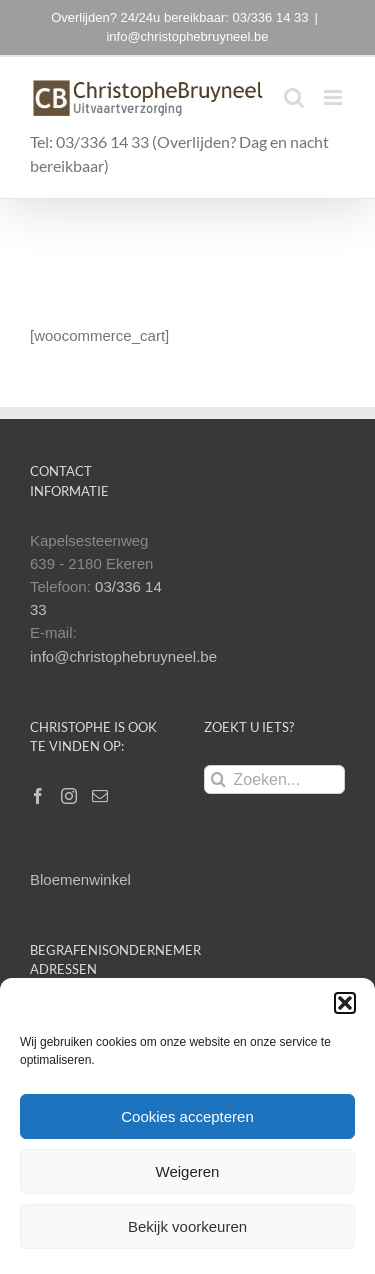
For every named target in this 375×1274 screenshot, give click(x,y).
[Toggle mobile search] (294, 97)
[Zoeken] (218, 779)
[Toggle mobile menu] (334, 97)
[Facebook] (38, 796)
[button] (345, 1003)
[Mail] (100, 796)
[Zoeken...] (275, 779)
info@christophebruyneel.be (187, 36)
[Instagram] (69, 796)
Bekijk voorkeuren (187, 1226)
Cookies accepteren (187, 1116)
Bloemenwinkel (80, 879)
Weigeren (188, 1171)
